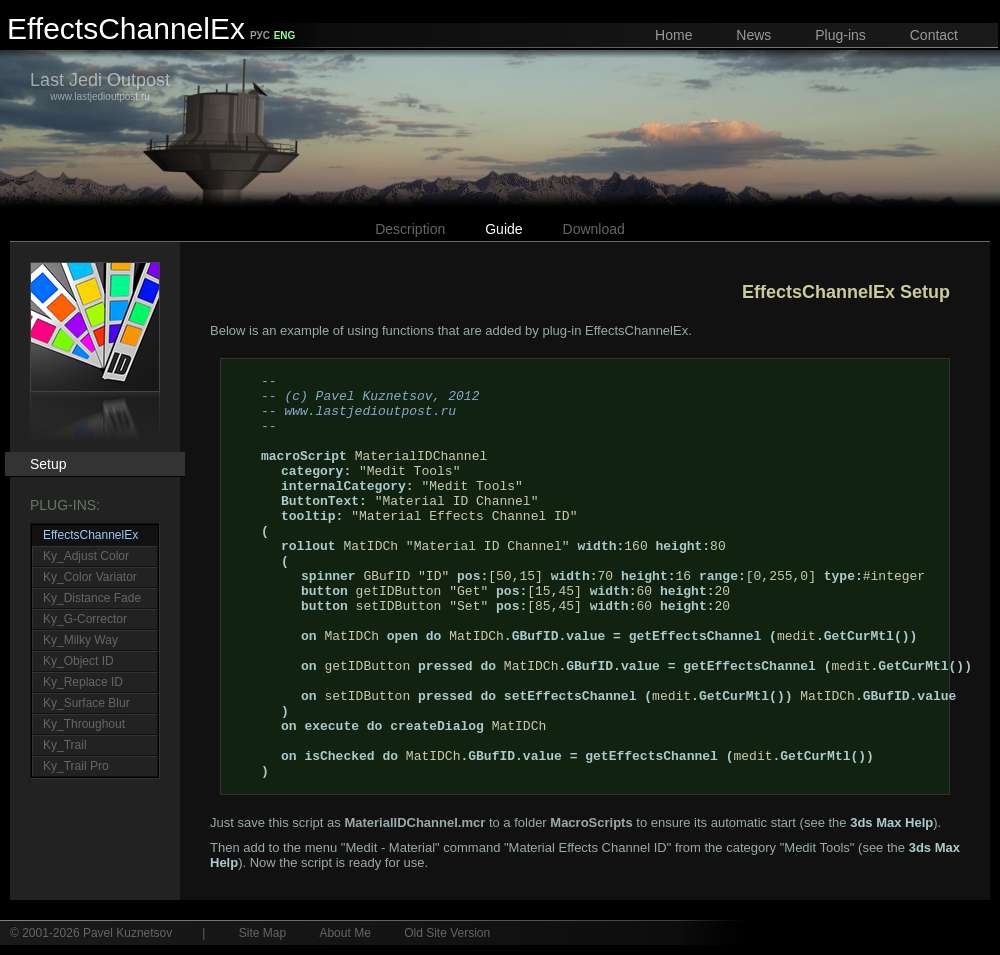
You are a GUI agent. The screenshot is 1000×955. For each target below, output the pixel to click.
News (753, 35)
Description (410, 229)
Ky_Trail (65, 745)
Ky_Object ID (78, 661)
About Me (344, 933)
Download (594, 229)
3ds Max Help (891, 822)
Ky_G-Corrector (85, 619)
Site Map (262, 933)
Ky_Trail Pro (76, 766)
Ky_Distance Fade (92, 598)
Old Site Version (447, 933)
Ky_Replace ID (83, 682)
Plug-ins (840, 35)
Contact (934, 35)
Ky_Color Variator (90, 577)
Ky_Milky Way (80, 640)
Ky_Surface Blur (86, 703)
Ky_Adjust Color (86, 556)
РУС (260, 35)
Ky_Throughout (84, 724)
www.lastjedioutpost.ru (100, 86)
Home (673, 35)
